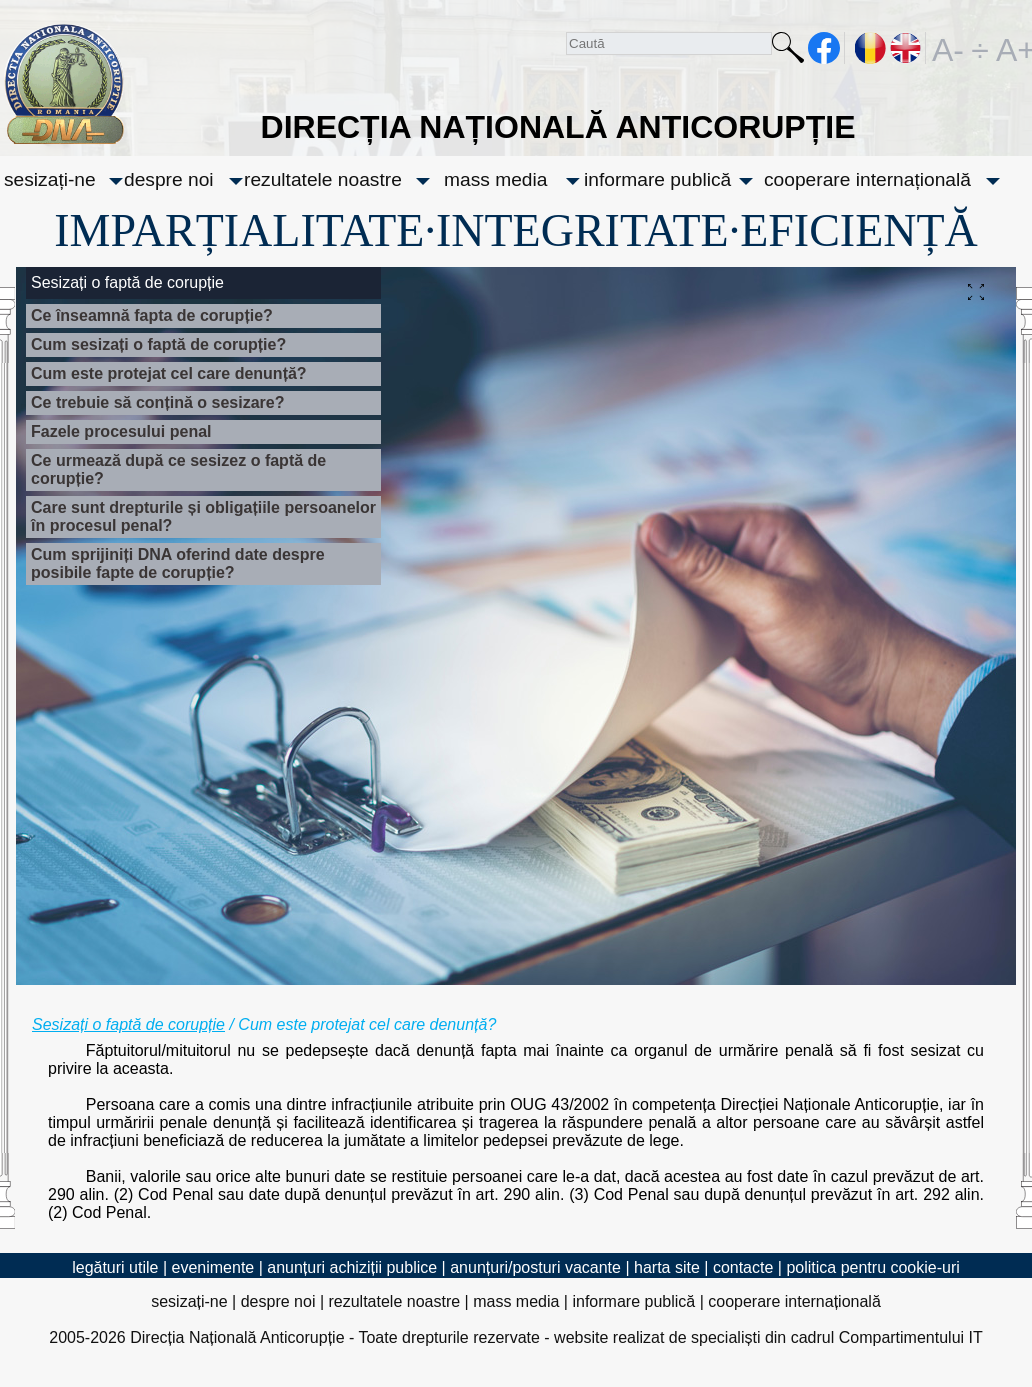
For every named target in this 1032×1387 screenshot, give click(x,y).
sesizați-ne (50, 179)
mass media (495, 179)
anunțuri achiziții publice (352, 1267)
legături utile (115, 1267)
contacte (743, 1267)
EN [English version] (906, 48)
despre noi (169, 179)
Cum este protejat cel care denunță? (169, 373)
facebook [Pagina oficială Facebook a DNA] (824, 48)
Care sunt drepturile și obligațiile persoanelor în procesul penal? (203, 516)
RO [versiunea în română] (871, 48)
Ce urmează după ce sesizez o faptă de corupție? (178, 469)
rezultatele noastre (323, 179)
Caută (788, 51)
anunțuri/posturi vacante (535, 1267)
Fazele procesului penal (121, 431)
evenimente (213, 1267)
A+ (1012, 48)
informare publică (657, 179)
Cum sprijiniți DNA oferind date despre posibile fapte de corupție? (178, 563)
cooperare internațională (867, 179)
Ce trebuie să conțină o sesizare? (157, 402)
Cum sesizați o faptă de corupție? (158, 344)
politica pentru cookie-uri (872, 1267)
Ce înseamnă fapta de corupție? (152, 315)
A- (948, 48)
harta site (667, 1267)
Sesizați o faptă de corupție (128, 1024)
